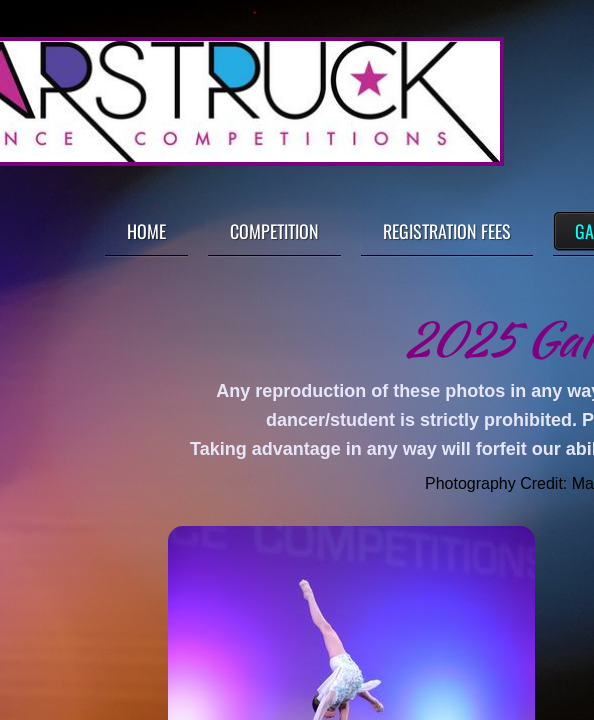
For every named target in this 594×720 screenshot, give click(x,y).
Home (146, 231)
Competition (274, 231)
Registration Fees (447, 231)
